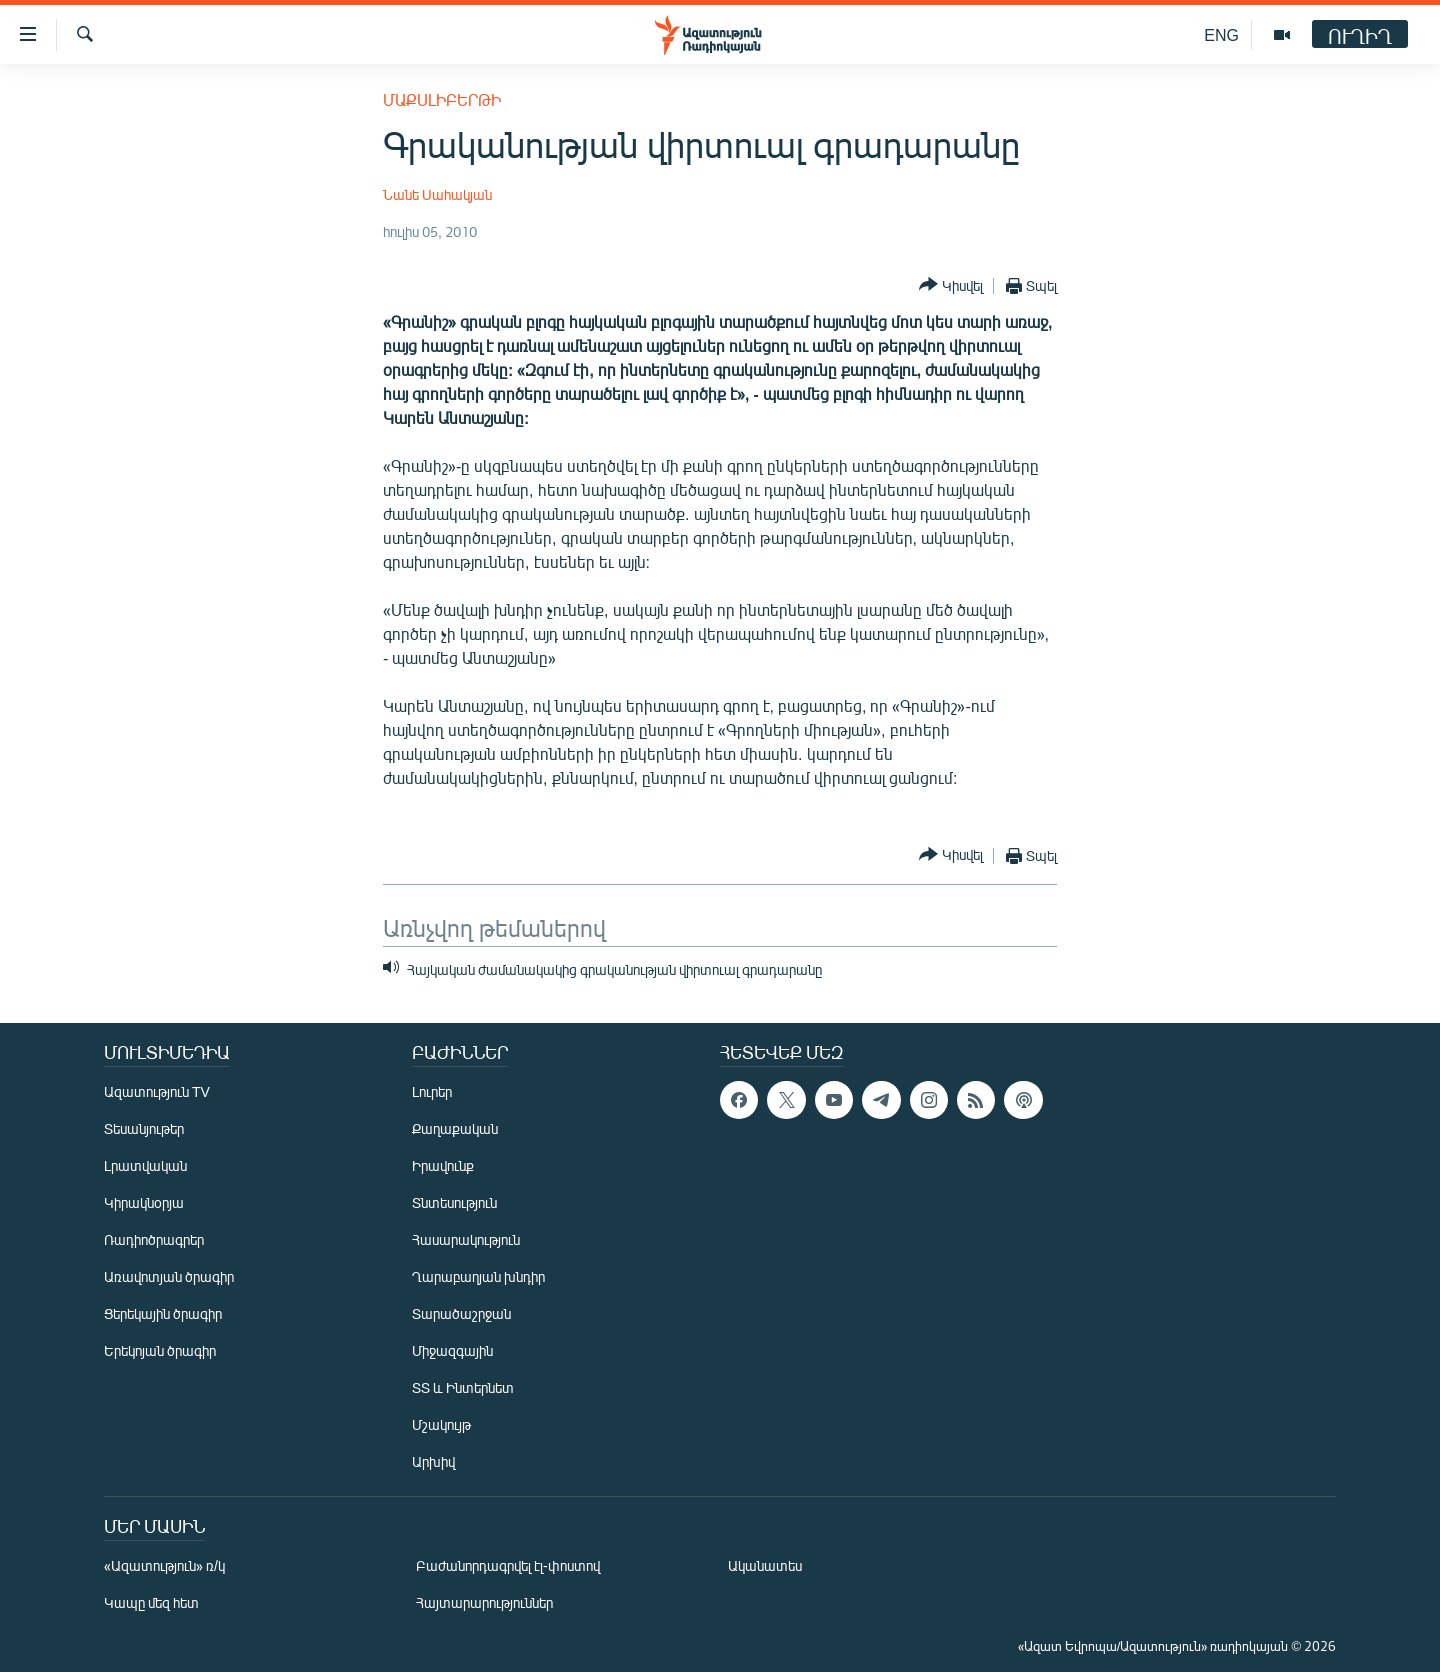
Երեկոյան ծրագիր (160, 1350)
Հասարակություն (466, 1239)
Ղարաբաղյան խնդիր (478, 1276)
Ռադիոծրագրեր (154, 1239)
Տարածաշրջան (461, 1313)
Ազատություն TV (157, 1091)
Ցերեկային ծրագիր (163, 1313)
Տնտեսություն (454, 1202)
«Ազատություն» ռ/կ (164, 1565)
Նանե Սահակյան (437, 194)
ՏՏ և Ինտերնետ (463, 1387)
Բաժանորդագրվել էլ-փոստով (508, 1565)
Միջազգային (452, 1350)
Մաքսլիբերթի (442, 99)
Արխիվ (433, 1461)
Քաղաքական (455, 1128)
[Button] (951, 285)
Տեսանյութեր (144, 1128)
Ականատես (765, 1565)
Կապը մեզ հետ (151, 1602)
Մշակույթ (441, 1424)
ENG (1221, 34)
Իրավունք (443, 1165)
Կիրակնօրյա (144, 1202)
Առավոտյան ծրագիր (169, 1276)
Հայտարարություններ (484, 1602)
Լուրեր (432, 1091)
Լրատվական (145, 1165)
